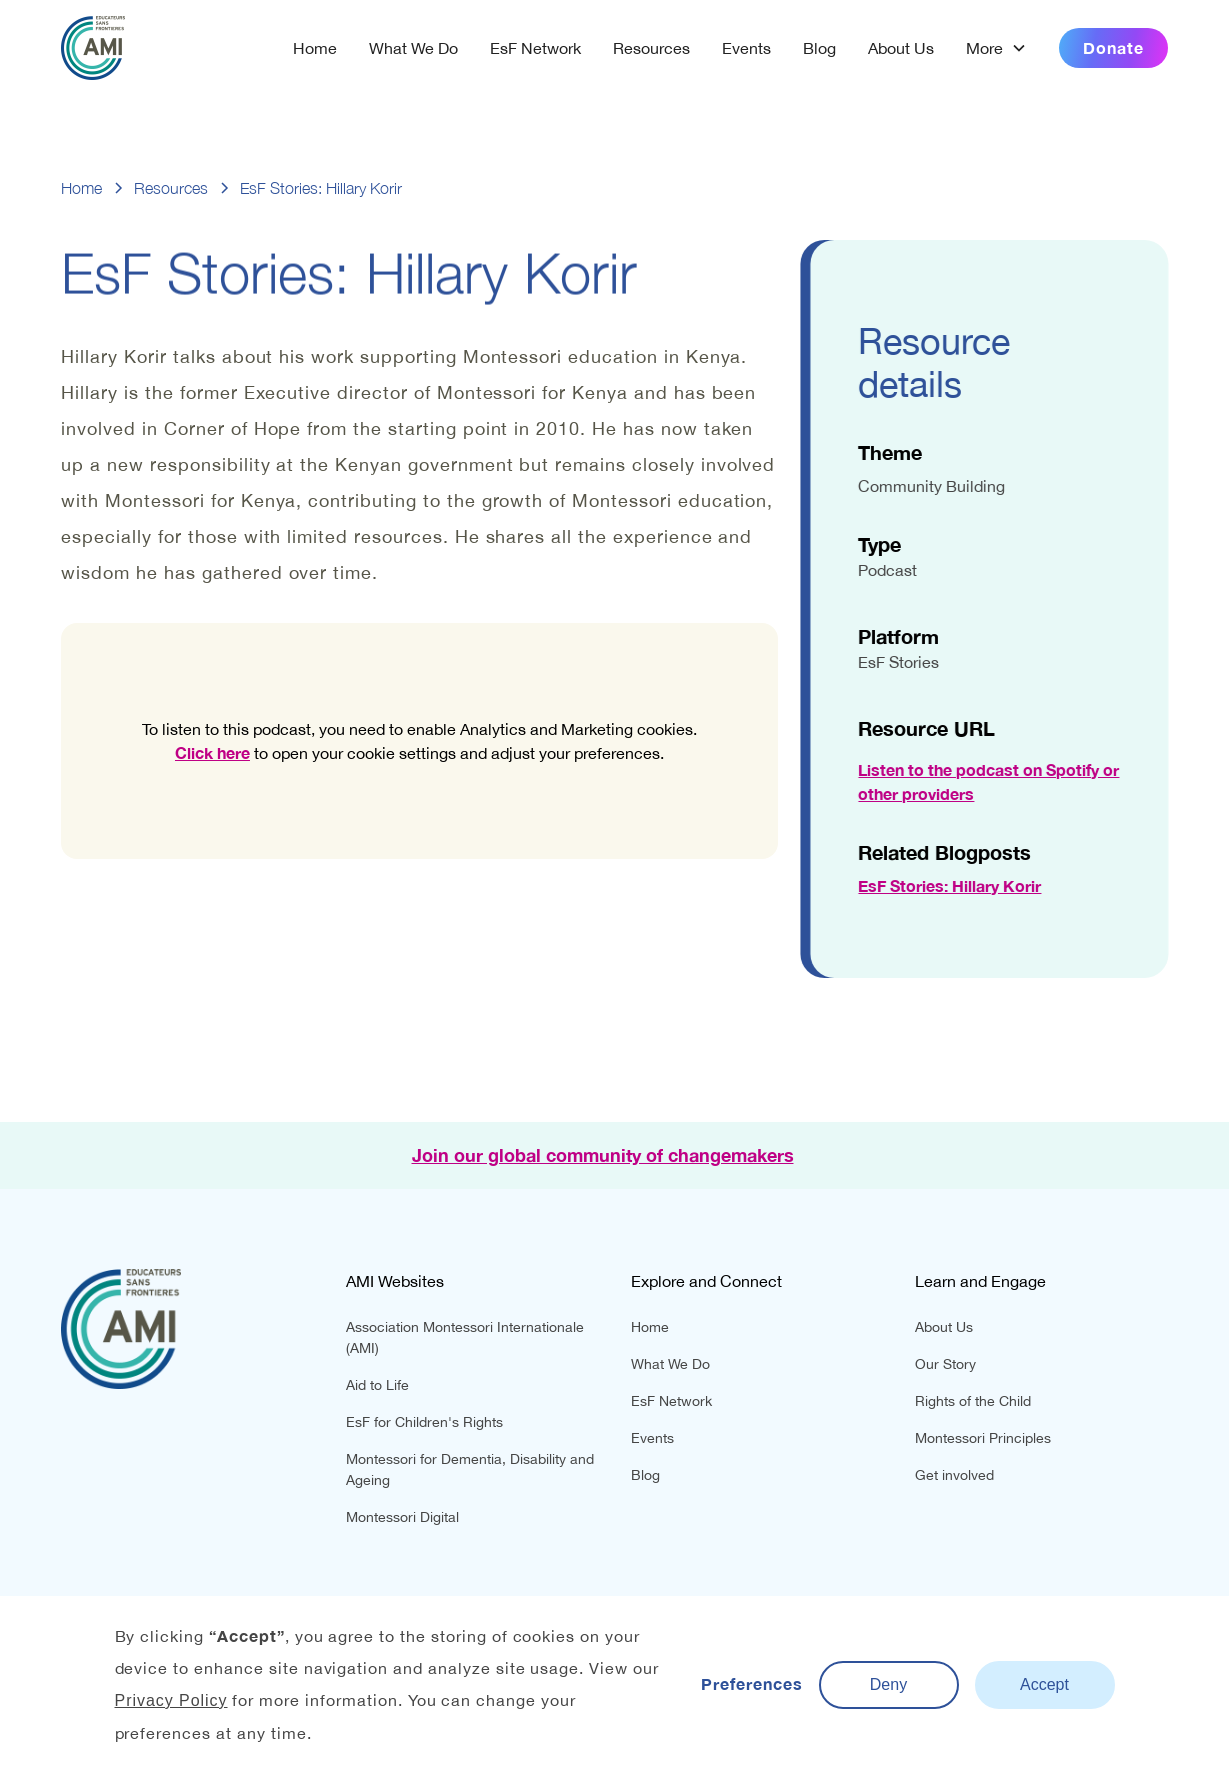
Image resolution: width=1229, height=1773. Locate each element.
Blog (819, 48)
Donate (1113, 47)
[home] (93, 48)
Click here (212, 752)
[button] (996, 48)
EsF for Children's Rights (424, 1422)
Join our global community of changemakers (603, 1155)
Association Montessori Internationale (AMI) (465, 1337)
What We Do (413, 48)
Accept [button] (1044, 1684)
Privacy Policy (171, 1700)
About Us (901, 48)
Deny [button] (888, 1684)
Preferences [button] (752, 1683)
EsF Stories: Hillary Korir (951, 885)
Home (315, 48)
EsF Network (535, 48)
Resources (651, 48)
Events (746, 48)
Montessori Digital (402, 1517)
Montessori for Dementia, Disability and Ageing (470, 1469)
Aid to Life (377, 1385)
